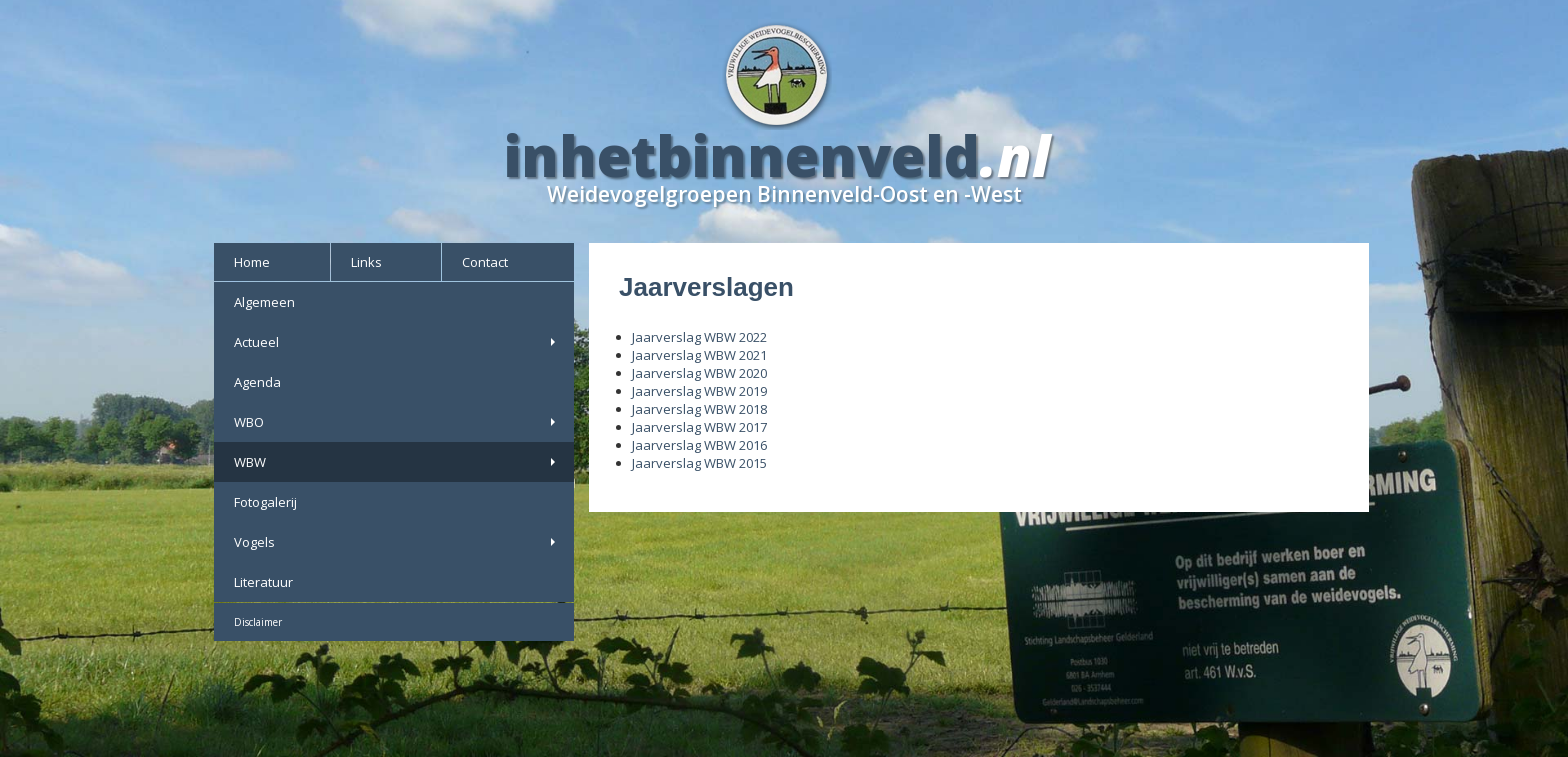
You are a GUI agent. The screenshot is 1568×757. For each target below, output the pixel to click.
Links (366, 262)
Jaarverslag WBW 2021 (699, 355)
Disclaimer (258, 622)
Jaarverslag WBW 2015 (699, 463)
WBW (396, 462)
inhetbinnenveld (742, 155)
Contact (485, 262)
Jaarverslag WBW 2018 (699, 409)
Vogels (396, 542)
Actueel (396, 342)
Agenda (257, 382)
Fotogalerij (265, 502)
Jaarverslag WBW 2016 (699, 445)
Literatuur (263, 582)
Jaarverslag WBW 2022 (699, 337)
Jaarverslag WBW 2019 (699, 391)
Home (252, 262)
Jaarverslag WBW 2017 (699, 427)
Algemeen (264, 302)
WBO (396, 422)
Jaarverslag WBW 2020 (699, 373)
